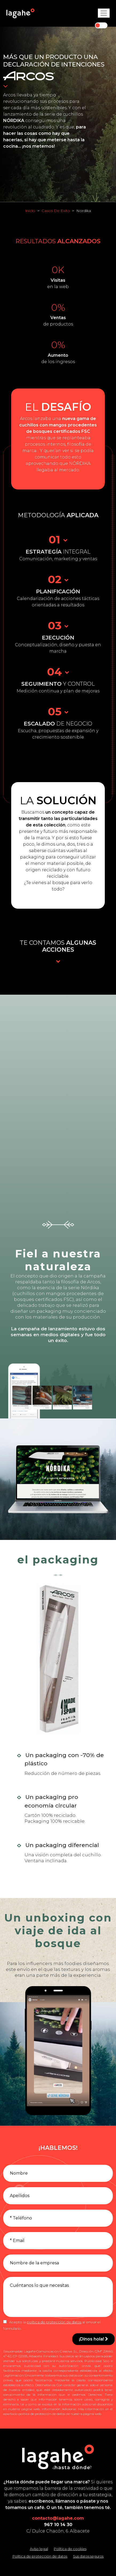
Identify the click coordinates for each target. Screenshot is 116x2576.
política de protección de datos (54, 2322)
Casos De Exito (56, 210)
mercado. (69, 469)
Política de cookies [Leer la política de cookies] (70, 2549)
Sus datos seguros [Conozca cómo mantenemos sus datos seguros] (88, 2556)
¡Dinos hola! (93, 2339)
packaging (32, 857)
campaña (28, 1328)
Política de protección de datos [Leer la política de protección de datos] (40, 2556)
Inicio (30, 210)
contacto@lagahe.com (58, 2518)
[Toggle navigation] (104, 13)
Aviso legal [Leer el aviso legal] (39, 2549)
